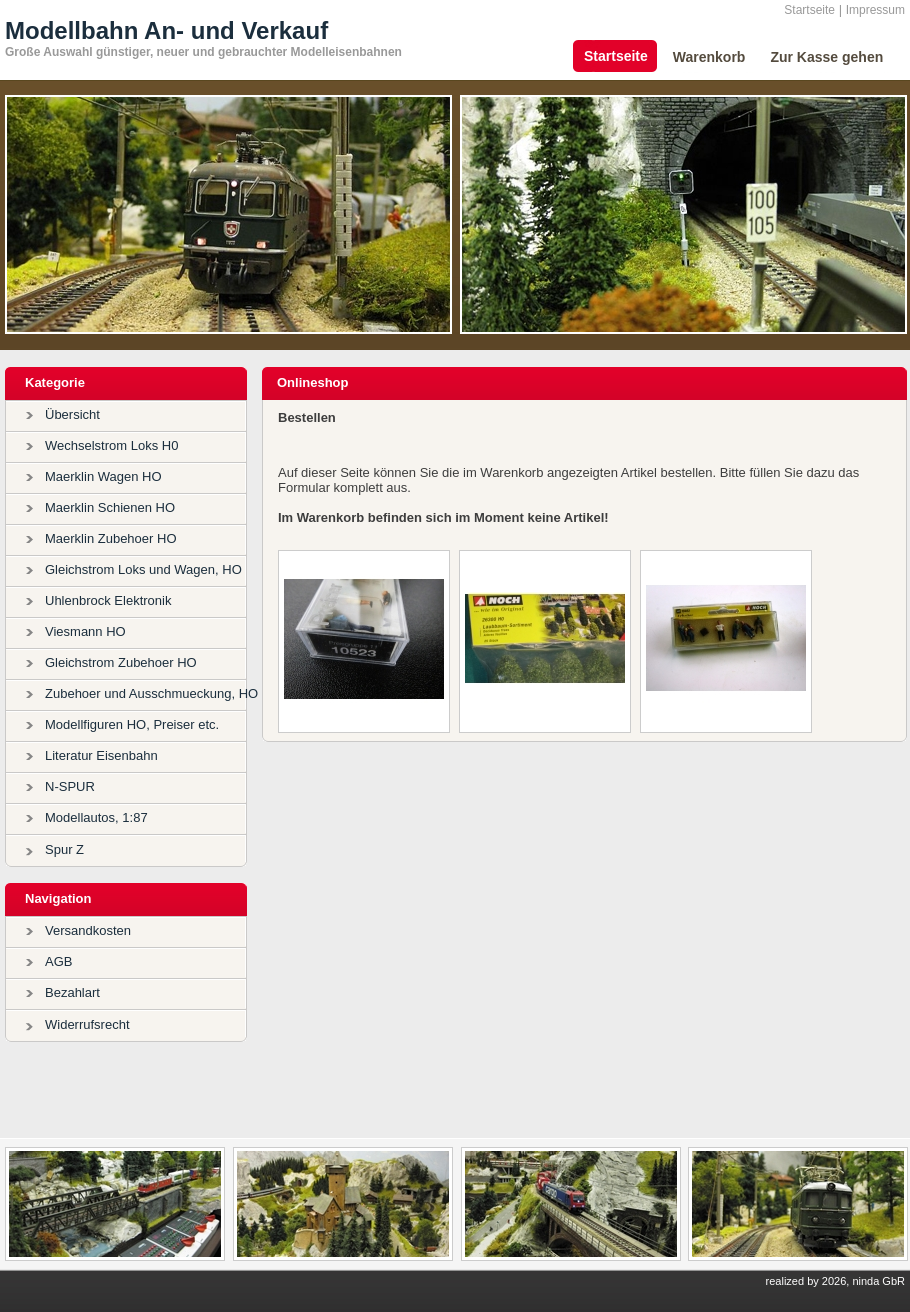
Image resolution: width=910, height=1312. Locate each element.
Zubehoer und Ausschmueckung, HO (151, 693)
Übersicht (72, 414)
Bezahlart (72, 992)
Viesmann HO (85, 631)
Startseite (809, 10)
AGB (58, 961)
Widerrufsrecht (87, 1024)
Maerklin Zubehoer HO (111, 538)
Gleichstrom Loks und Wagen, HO (143, 569)
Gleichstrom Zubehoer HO (121, 662)
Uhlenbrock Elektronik (108, 600)
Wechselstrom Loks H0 (111, 445)
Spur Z (64, 849)
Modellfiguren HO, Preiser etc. (132, 724)
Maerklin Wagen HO (103, 476)
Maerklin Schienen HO (110, 507)
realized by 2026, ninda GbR (835, 1281)
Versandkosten (88, 930)
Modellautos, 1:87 (96, 817)
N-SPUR (70, 786)
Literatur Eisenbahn (101, 755)
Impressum (875, 10)
